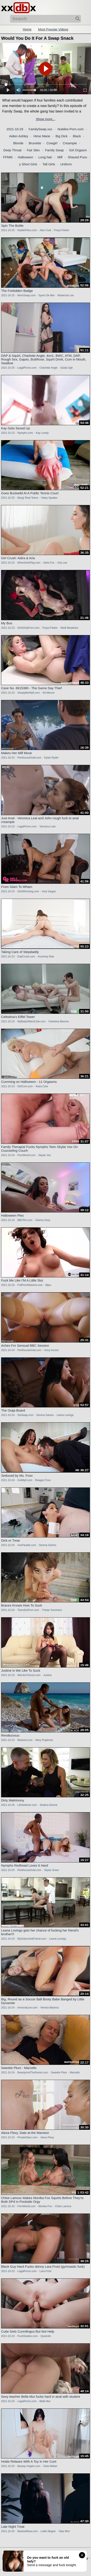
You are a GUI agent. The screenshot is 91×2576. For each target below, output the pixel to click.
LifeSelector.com (27, 1805)
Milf (59, 157)
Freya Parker (61, 230)
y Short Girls (28, 164)
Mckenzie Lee (66, 295)
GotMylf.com (25, 1480)
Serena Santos (45, 1415)
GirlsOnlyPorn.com (29, 627)
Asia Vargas (49, 891)
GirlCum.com (25, 1086)
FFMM (7, 157)
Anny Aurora (51, 1350)
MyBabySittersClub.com (32, 1021)
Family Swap (54, 150)
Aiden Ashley (18, 136)
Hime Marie (41, 136)
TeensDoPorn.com (28, 1610)
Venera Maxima (49, 2007)
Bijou (48, 1285)
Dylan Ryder (51, 757)
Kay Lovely (42, 432)
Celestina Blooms (58, 1021)
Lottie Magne (48, 2531)
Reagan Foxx (43, 1480)
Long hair (45, 157)
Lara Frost (45, 2271)
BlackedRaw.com (28, 2531)
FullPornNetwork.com (30, 1285)
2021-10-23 (7, 432)
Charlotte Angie (48, 367)
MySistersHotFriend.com (32, 1938)
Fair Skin (33, 150)
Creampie (70, 143)
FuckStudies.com (28, 2336)
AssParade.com (27, 1545)
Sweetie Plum (59, 2072)
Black (77, 136)
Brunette (35, 143)
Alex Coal (45, 230)
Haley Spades (49, 497)
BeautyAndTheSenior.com (33, 2072)
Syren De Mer (46, 295)
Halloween (25, 157)
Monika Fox (45, 2206)
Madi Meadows (69, 627)
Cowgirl (51, 143)
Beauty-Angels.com (29, 2466)
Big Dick (62, 136)
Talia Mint (64, 2531)
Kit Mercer (49, 692)
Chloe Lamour (63, 2206)
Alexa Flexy (47, 2137)
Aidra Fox (48, 562)
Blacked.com (25, 1740)
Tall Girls (48, 164)
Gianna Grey (42, 1220)
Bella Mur (45, 2401)
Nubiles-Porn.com (71, 129)
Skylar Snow (51, 1870)
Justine (47, 1675)
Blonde (18, 143)
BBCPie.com (25, 1220)
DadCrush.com (26, 956)
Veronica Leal (47, 826)
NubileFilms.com (27, 230)
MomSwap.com (27, 295)
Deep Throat (12, 150)
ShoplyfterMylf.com (29, 692)
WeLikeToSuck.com (29, 1675)
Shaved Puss (77, 157)
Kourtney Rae (46, 956)
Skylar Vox (44, 1155)
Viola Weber (50, 2466)
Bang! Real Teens (28, 497)
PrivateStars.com (27, 2137)
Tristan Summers (52, 1610)
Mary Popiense (44, 1740)
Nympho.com (25, 432)
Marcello (75, 2072)
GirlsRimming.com (28, 891)
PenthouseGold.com (29, 757)
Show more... (45, 119)
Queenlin (45, 2336)
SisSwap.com (25, 1415)
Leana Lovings (65, 1415)
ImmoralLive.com (27, 2007)
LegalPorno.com (27, 367)
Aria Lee (62, 562)
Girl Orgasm (78, 150)
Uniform (66, 164)
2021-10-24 (7, 1155)
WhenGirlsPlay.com (29, 562)
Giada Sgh (66, 367)
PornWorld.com (26, 1155)
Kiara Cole (42, 1086)
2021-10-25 (15, 129)
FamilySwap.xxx (40, 129)
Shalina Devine (49, 1805)
